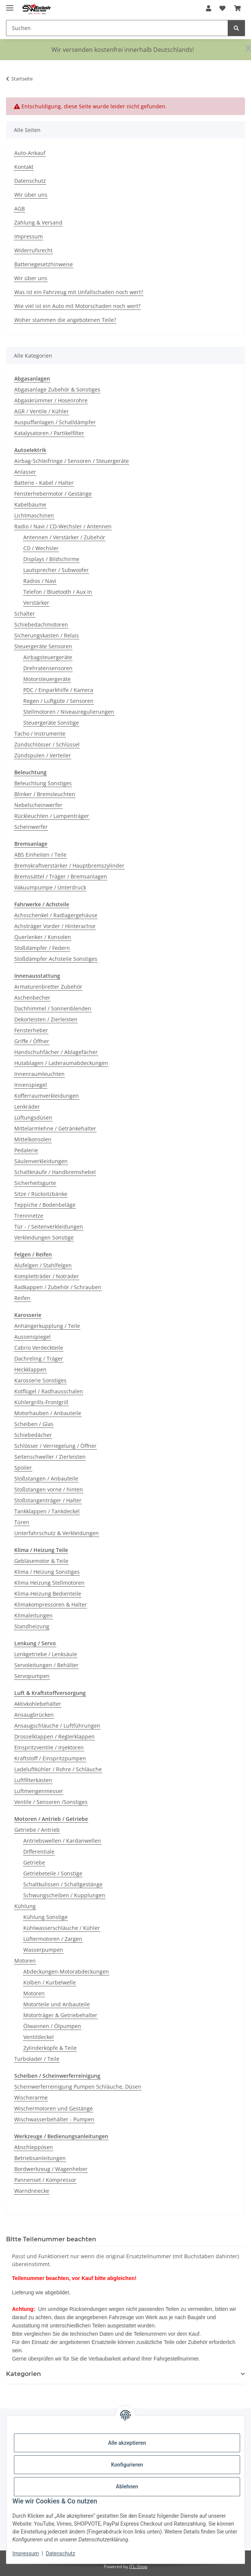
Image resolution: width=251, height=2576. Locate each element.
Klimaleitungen (33, 1615)
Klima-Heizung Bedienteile (47, 1593)
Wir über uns (30, 194)
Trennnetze (28, 1215)
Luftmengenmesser (38, 1791)
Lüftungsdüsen (33, 1117)
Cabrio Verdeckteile (38, 1347)
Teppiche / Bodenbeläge (45, 1204)
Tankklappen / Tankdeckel (47, 1511)
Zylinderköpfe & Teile (50, 2047)
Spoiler (23, 1467)
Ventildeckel (38, 2036)
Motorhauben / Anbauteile (47, 1413)
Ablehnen (127, 2486)
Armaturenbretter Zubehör (48, 986)
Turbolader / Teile (36, 2058)
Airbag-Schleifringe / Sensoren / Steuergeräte (71, 460)
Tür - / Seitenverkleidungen (48, 1226)
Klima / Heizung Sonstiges (47, 1571)
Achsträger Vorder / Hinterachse (54, 926)
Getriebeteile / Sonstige (52, 1873)
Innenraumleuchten (39, 1073)
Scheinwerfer (31, 826)
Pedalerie (26, 1150)
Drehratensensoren (48, 668)
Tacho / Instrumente (39, 733)
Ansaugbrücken (34, 1714)
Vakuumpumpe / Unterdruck (50, 887)
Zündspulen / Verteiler (42, 755)
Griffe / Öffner (31, 1041)
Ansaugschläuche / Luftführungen (57, 1725)
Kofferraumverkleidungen (46, 1095)
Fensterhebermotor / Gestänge (53, 493)
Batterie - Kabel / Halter (44, 482)
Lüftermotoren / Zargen (52, 1938)
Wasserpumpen (43, 1949)
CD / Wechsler (41, 548)
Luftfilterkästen (33, 1780)
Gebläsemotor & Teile (41, 1560)
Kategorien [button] (23, 2373)
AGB (19, 208)
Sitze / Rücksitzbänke (40, 1193)
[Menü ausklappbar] (10, 4)
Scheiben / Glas (33, 1424)
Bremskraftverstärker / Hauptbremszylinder (69, 865)
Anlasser (25, 471)
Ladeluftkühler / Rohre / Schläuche (58, 1769)
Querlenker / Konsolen (42, 937)
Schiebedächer (33, 1434)
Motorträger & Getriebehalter (60, 2015)
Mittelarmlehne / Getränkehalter (55, 1128)
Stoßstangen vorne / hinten (48, 1489)
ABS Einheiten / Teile (40, 854)
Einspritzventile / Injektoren (49, 1747)
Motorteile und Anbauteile (56, 2004)
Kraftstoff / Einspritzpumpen (50, 1758)
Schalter (24, 613)
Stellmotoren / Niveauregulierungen (68, 711)
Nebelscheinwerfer (38, 805)
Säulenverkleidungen (41, 1161)
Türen (21, 1522)
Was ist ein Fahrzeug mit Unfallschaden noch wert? (78, 292)
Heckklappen (30, 1369)
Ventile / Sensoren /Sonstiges (51, 1801)
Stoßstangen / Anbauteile (46, 1478)
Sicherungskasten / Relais (46, 635)
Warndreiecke (31, 2190)
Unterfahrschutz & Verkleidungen (56, 1533)
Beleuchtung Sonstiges (43, 783)
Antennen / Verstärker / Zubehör (64, 537)
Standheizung (31, 1626)
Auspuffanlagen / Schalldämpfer (55, 422)
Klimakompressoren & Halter (50, 1604)
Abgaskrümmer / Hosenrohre (51, 400)
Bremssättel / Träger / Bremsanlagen (60, 876)
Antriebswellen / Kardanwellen (62, 1840)
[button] (208, 8)
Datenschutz (60, 2553)
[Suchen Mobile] (117, 28)
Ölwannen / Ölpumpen (52, 2026)
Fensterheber (31, 1030)
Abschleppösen (33, 2147)
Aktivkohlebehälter (37, 1703)
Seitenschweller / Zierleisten (50, 1456)
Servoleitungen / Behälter (46, 1665)
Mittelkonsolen (32, 1139)
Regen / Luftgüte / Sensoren (58, 700)
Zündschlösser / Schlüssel (47, 744)
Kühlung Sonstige (45, 1917)
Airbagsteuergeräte (47, 657)
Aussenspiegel (32, 1336)
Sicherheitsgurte (35, 1182)
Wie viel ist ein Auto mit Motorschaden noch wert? (77, 305)
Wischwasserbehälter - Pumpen (54, 2119)
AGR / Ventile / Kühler (41, 411)
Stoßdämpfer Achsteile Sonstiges (55, 958)
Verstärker (36, 602)
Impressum (25, 2553)
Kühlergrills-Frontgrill (41, 1402)
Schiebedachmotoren (41, 624)
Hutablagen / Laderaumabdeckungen (61, 1063)
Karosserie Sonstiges (40, 1380)
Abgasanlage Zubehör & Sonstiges (57, 389)
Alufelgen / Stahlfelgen (43, 1265)
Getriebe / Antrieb (37, 1829)
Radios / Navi (39, 580)
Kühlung (25, 1906)
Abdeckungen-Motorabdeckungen (66, 1971)
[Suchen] (236, 28)
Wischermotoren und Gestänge (53, 2108)
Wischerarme (31, 2097)
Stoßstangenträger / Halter (48, 1500)
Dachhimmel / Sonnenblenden (52, 1008)
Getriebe (34, 1862)
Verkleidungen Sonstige (44, 1237)
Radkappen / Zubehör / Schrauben (57, 1287)
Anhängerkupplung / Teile (47, 1325)
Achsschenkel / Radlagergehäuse (55, 915)
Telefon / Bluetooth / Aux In (57, 591)
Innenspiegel (30, 1084)
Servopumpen (32, 1675)
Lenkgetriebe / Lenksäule (45, 1654)
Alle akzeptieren (127, 2443)
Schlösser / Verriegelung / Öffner (55, 1445)
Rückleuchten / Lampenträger (51, 815)
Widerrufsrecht (33, 250)
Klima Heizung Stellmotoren (49, 1582)
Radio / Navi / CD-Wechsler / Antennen (63, 526)
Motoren (25, 1960)
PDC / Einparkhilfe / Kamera (58, 689)
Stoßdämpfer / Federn (42, 947)
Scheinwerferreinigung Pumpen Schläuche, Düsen (77, 2086)
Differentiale (38, 1851)
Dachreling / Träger (38, 1358)
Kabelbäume (30, 504)
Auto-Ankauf (29, 152)
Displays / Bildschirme (51, 559)
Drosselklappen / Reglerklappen (54, 1736)
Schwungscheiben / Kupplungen (64, 1895)
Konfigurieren (127, 2465)
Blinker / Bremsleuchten (44, 794)
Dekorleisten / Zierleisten (45, 1019)
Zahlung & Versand (38, 222)
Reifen (22, 1298)
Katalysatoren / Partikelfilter (49, 433)
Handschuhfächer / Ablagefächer (56, 1052)
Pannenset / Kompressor (45, 2179)
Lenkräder (27, 1106)
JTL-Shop (138, 2566)
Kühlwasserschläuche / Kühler (61, 1927)
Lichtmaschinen (34, 515)
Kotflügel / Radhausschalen (48, 1391)
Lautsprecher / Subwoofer (56, 569)
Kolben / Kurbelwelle (49, 1982)
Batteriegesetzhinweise (43, 264)
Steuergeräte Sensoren (43, 646)
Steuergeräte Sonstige (51, 722)
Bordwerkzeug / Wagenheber (51, 2168)
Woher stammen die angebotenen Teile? (65, 319)
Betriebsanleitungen (40, 2158)
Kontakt (23, 166)
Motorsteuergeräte (47, 679)
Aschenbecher (32, 997)
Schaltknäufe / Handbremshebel (55, 1172)
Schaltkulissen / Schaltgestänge (63, 1884)
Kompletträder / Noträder (46, 1276)
